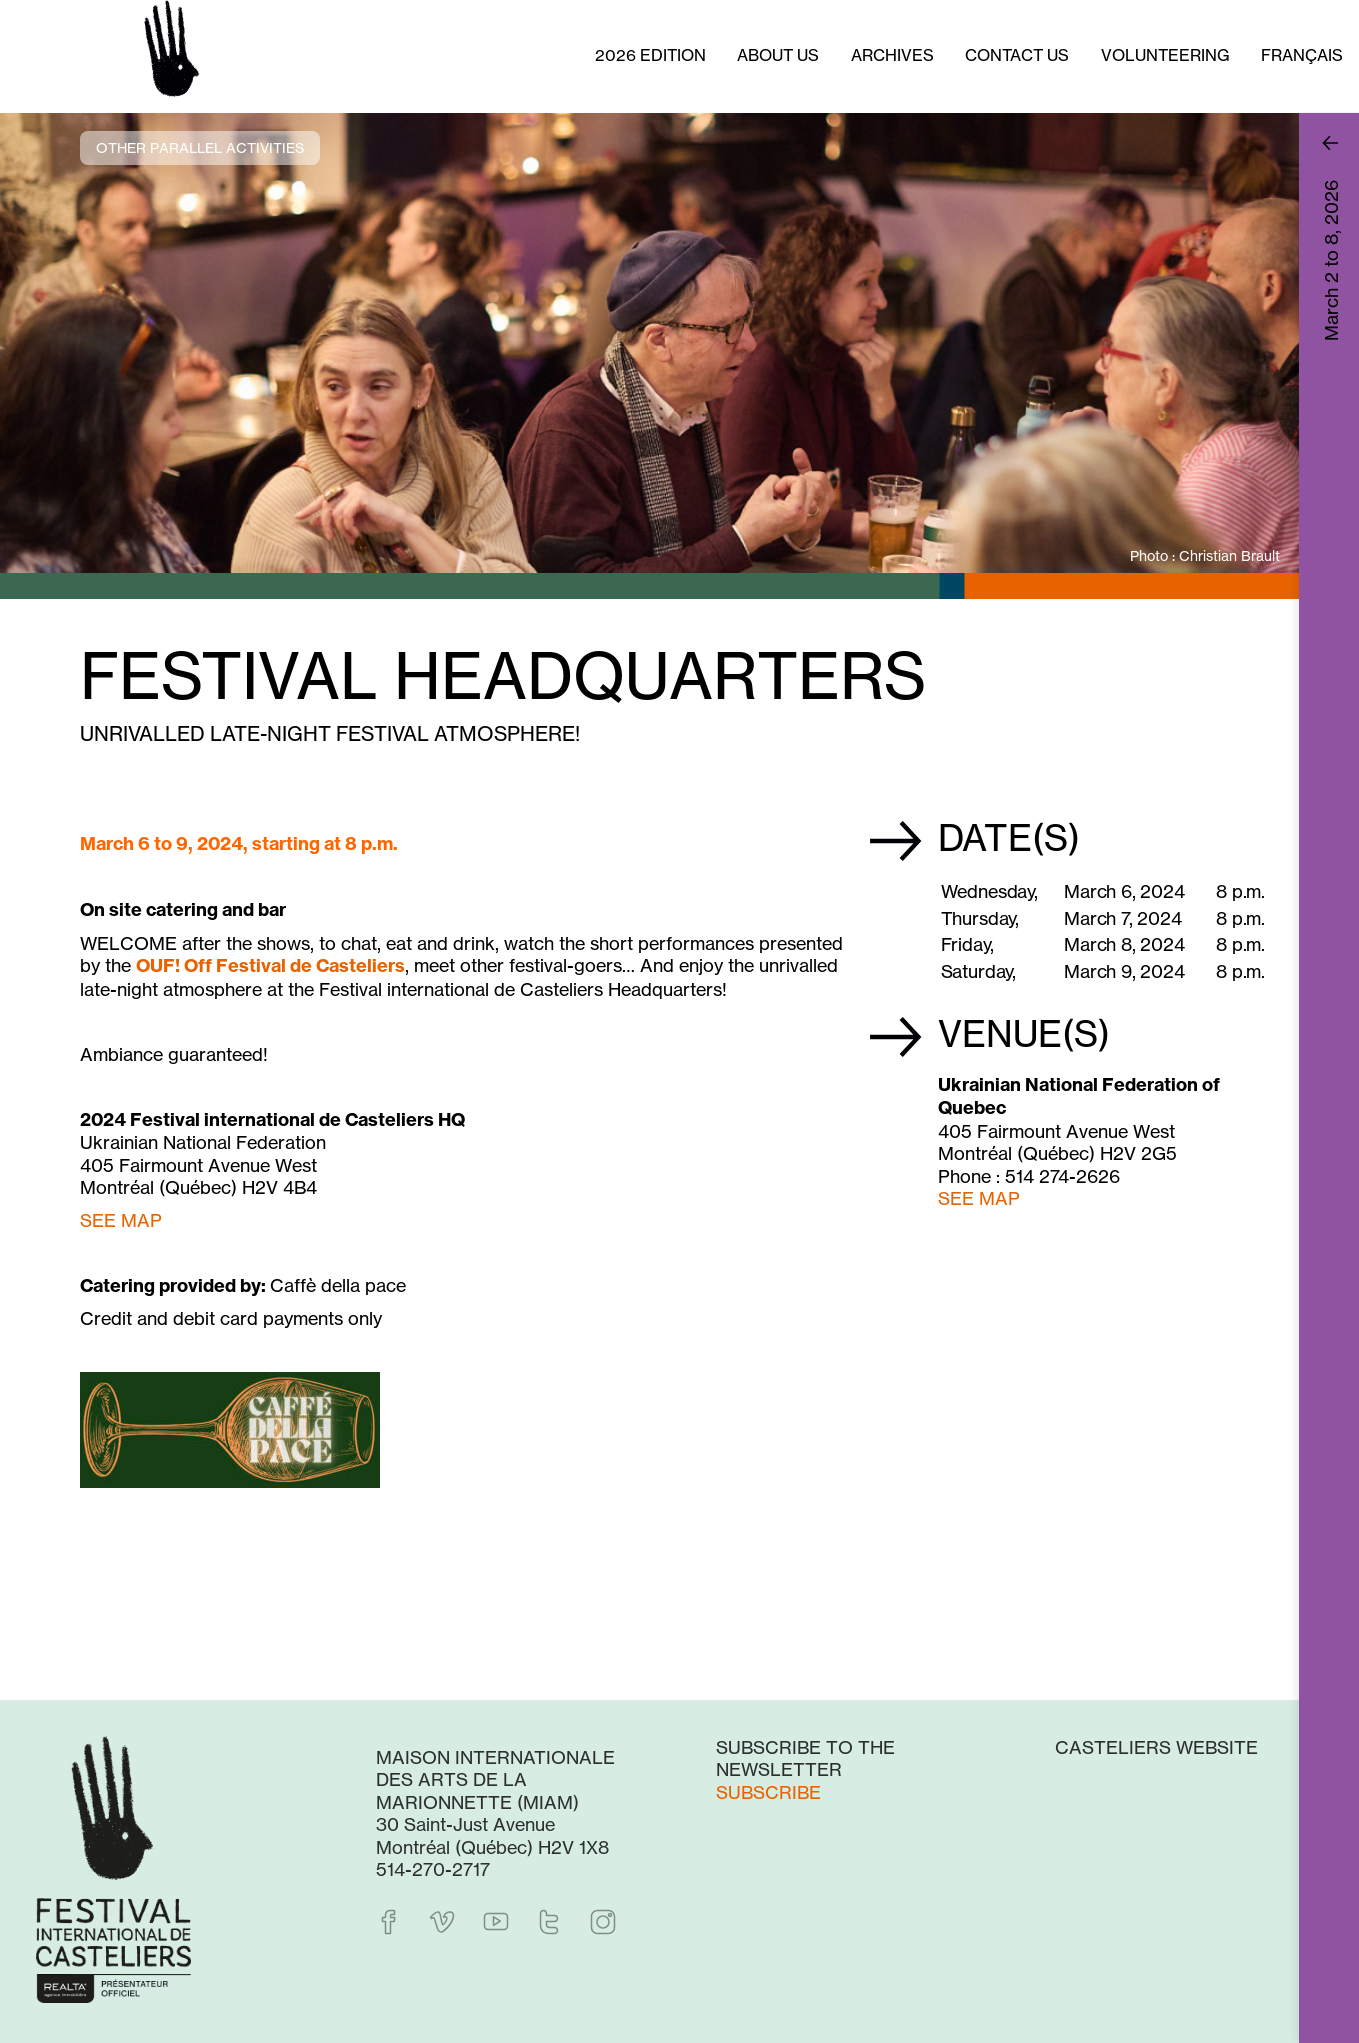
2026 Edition (650, 55)
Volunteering (1165, 55)
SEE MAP (979, 1198)
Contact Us (1017, 55)
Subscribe (768, 1792)
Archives (892, 55)
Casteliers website (1156, 1747)
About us (778, 55)
